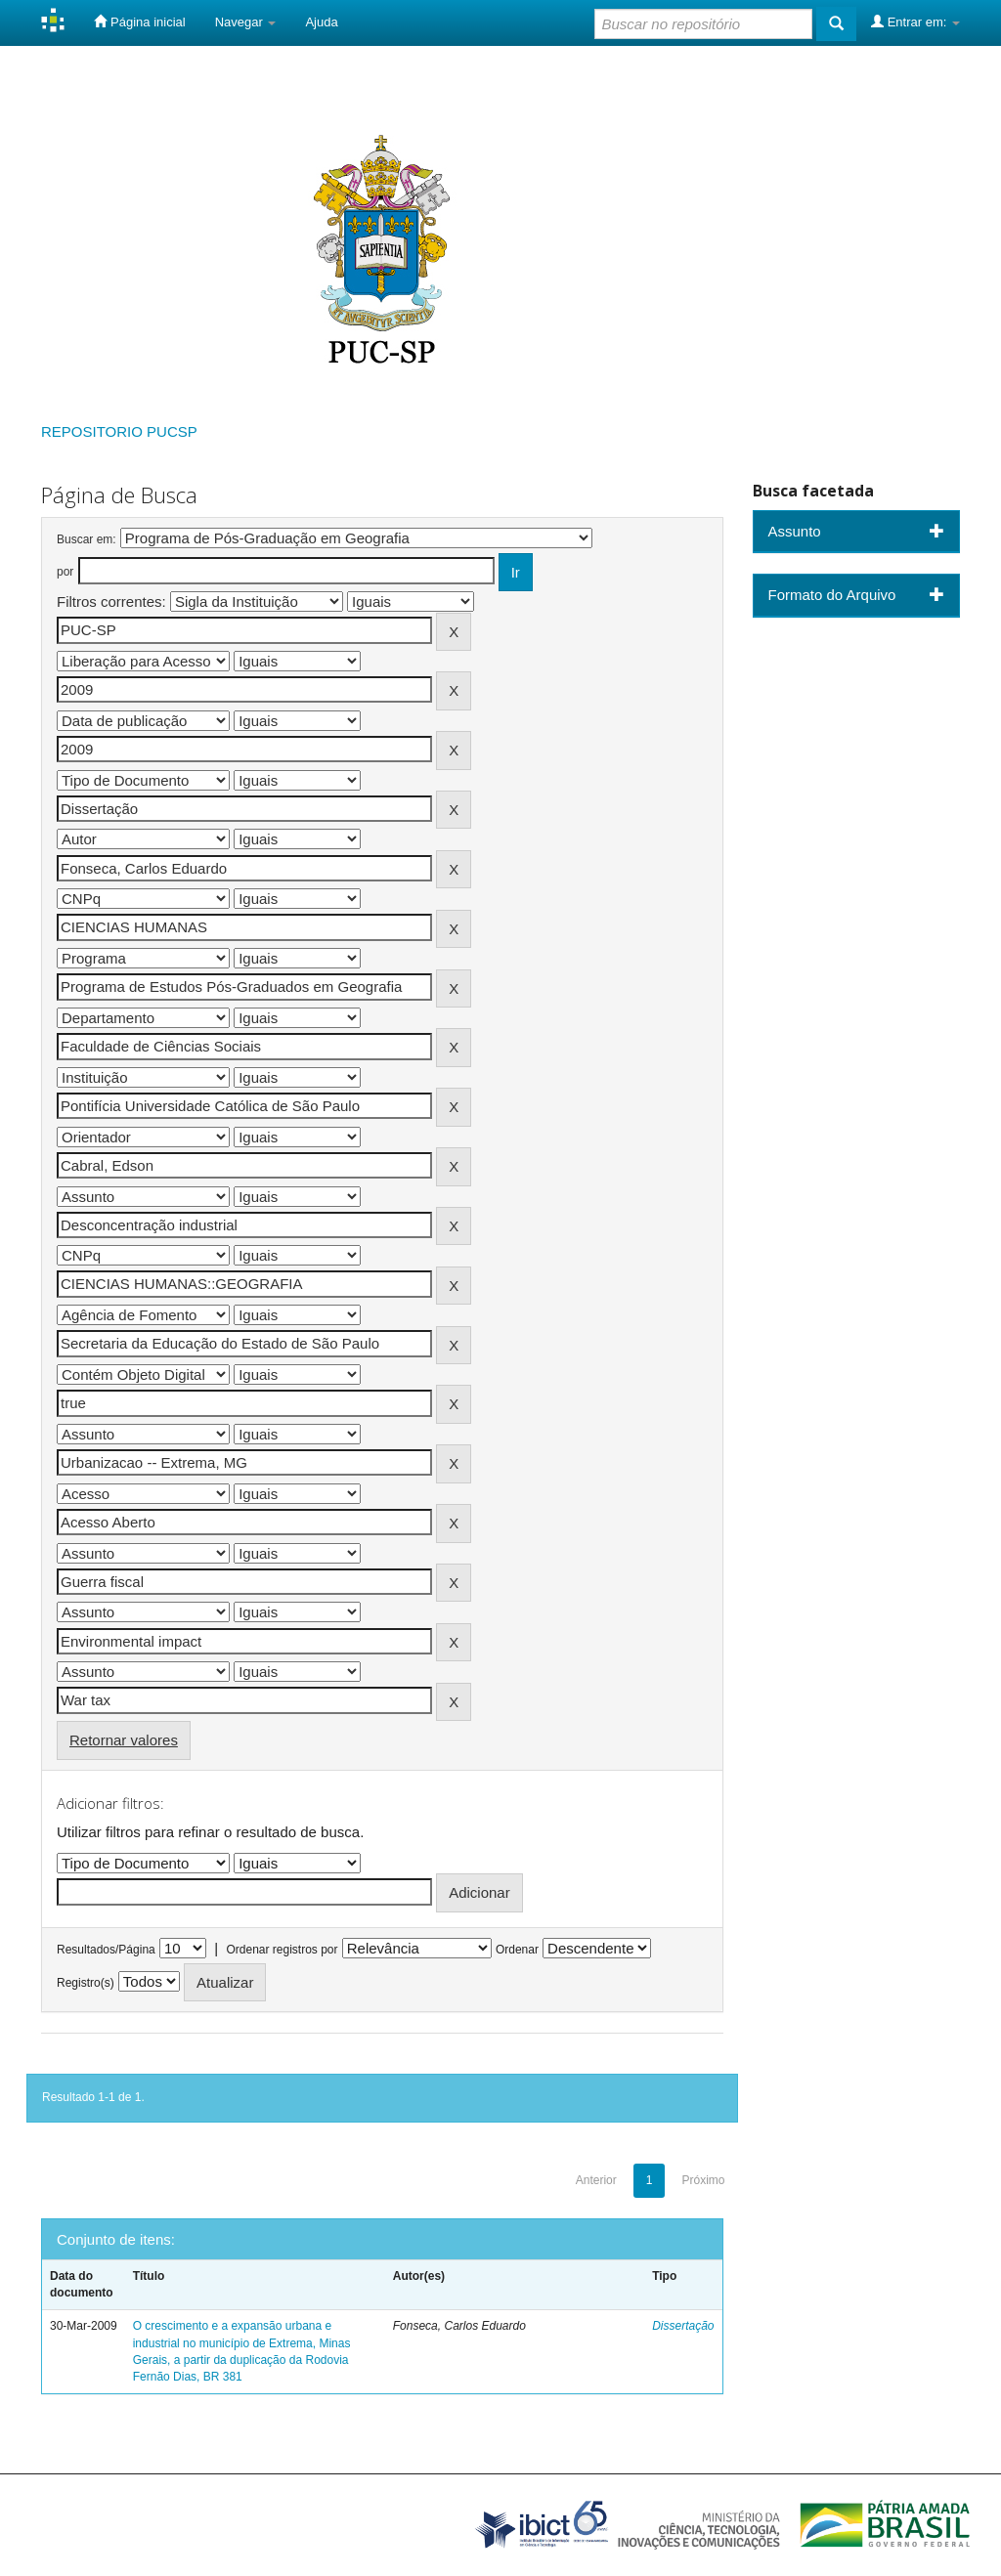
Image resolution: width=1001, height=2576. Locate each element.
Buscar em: (86, 539)
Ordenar (517, 1949)
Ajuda (321, 22)
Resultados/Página (106, 1949)
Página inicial (139, 21)
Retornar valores (123, 1740)
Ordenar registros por (281, 1949)
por (65, 572)
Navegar (246, 22)
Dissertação (683, 2326)
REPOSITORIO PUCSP (119, 431)
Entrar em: (915, 21)
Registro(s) (85, 1983)
